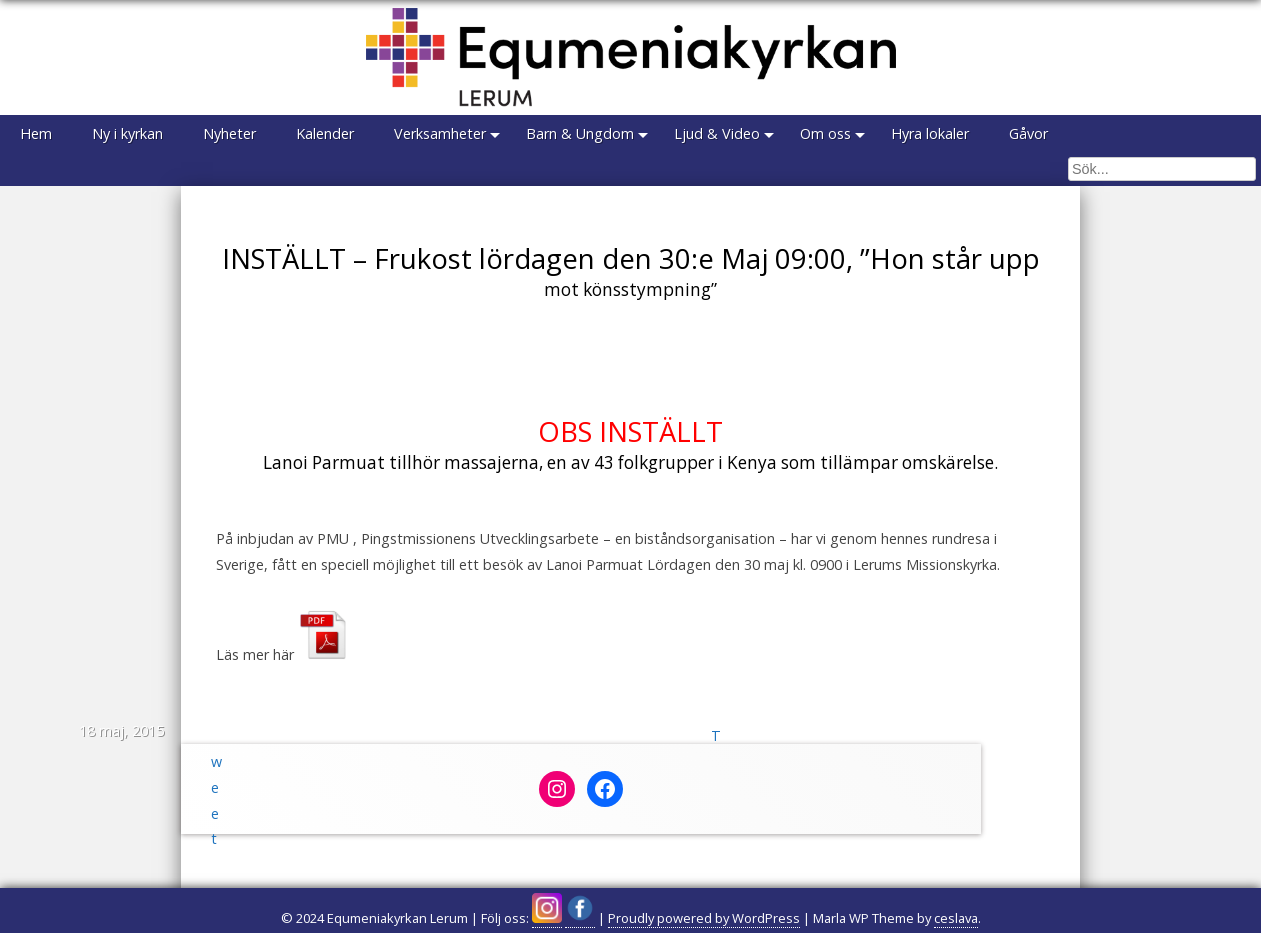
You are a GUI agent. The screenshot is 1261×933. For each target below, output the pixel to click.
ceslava (956, 918)
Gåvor (1028, 133)
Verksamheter (440, 133)
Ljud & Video (717, 133)
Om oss (825, 133)
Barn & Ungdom (580, 133)
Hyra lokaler (930, 133)
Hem (36, 133)
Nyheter (229, 133)
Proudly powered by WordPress (704, 918)
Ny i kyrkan (127, 133)
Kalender (325, 133)
